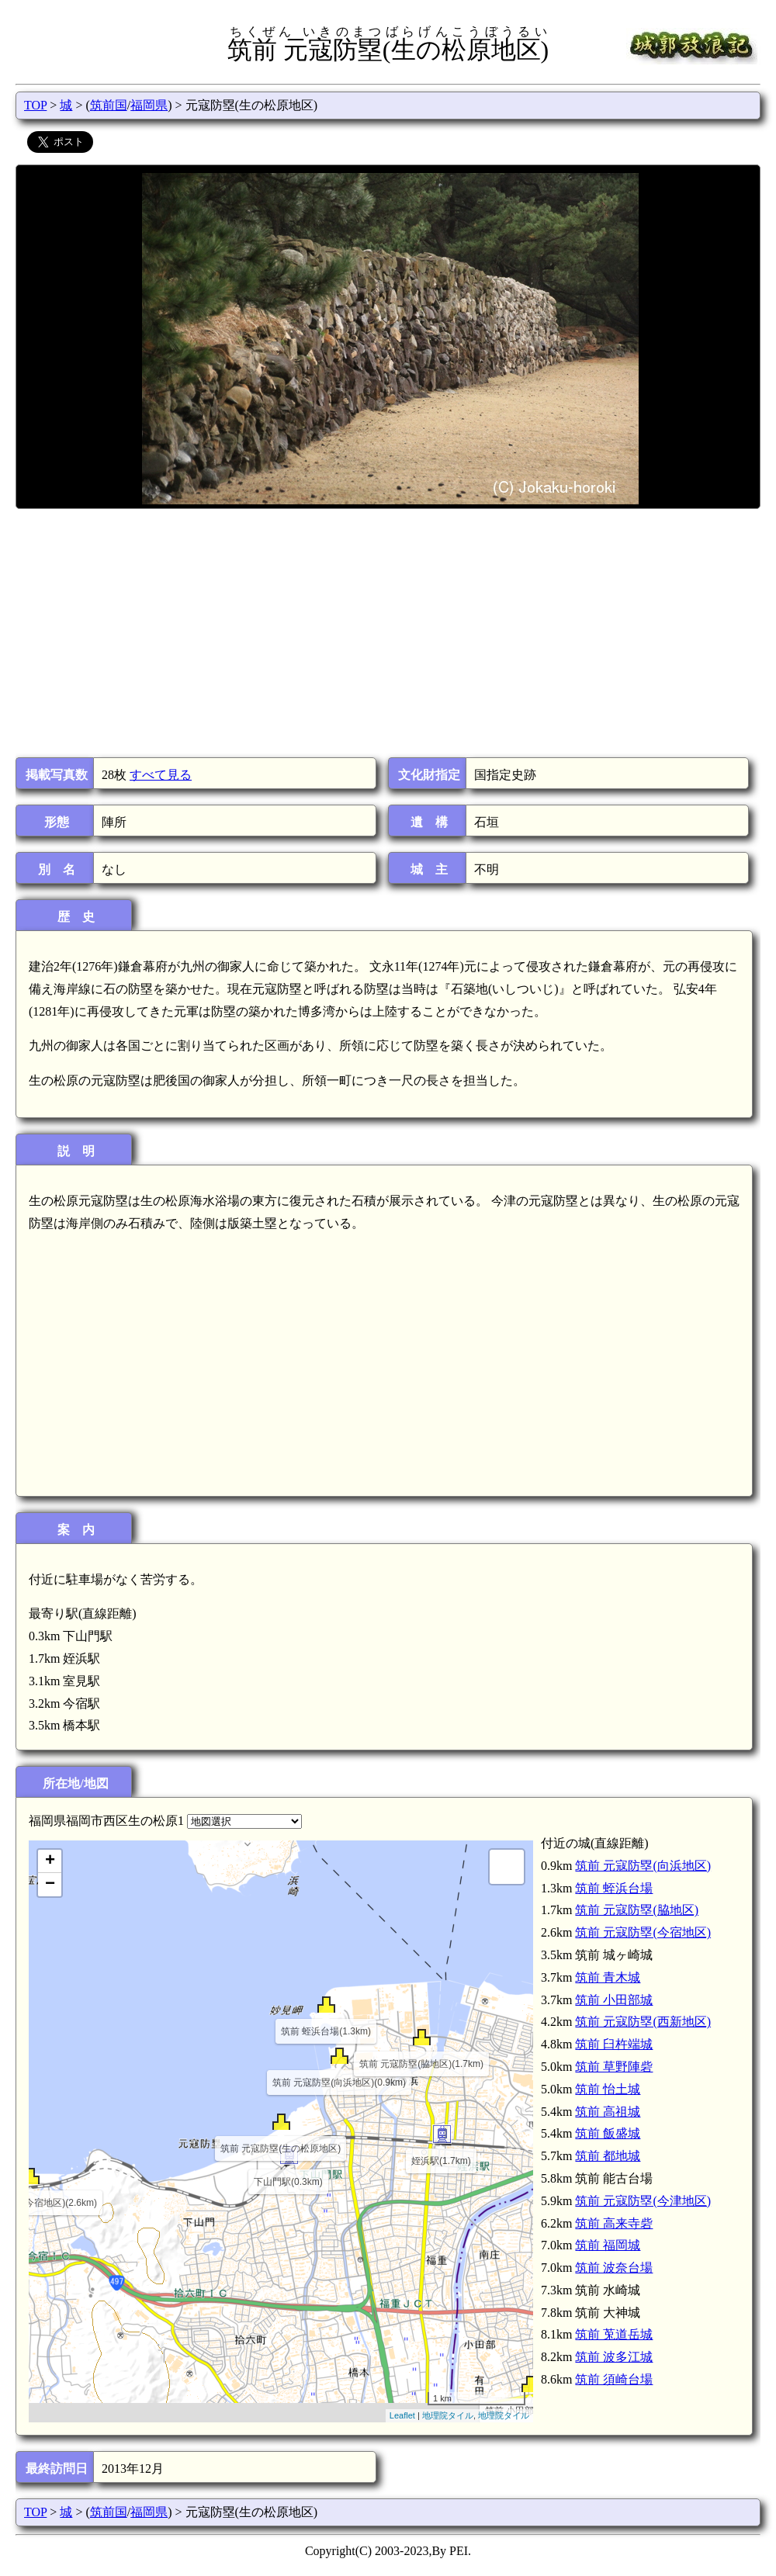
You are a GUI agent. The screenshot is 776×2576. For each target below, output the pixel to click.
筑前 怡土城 (607, 2089)
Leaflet (402, 2415)
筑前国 (108, 105)
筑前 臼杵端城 (614, 2044)
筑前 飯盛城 (607, 2133)
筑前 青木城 (607, 1977)
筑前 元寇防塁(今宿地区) (643, 1932)
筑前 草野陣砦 (614, 2066)
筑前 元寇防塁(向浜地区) (643, 1865)
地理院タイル (447, 2415)
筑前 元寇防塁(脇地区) (636, 1909)
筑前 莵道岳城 (614, 2334)
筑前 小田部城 (614, 1999)
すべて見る (161, 774)
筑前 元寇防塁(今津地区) (643, 2200)
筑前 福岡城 (607, 2245)
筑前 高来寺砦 (614, 2223)
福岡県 (149, 105)
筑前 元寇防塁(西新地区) (643, 2021)
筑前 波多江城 (614, 2356)
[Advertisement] (387, 633)
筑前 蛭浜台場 (614, 1888)
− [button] (50, 1884)
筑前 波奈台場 (614, 2267)
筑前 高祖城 (607, 2111)
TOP (35, 105)
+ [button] (50, 1861)
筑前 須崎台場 (614, 2379)
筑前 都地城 (607, 2155)
